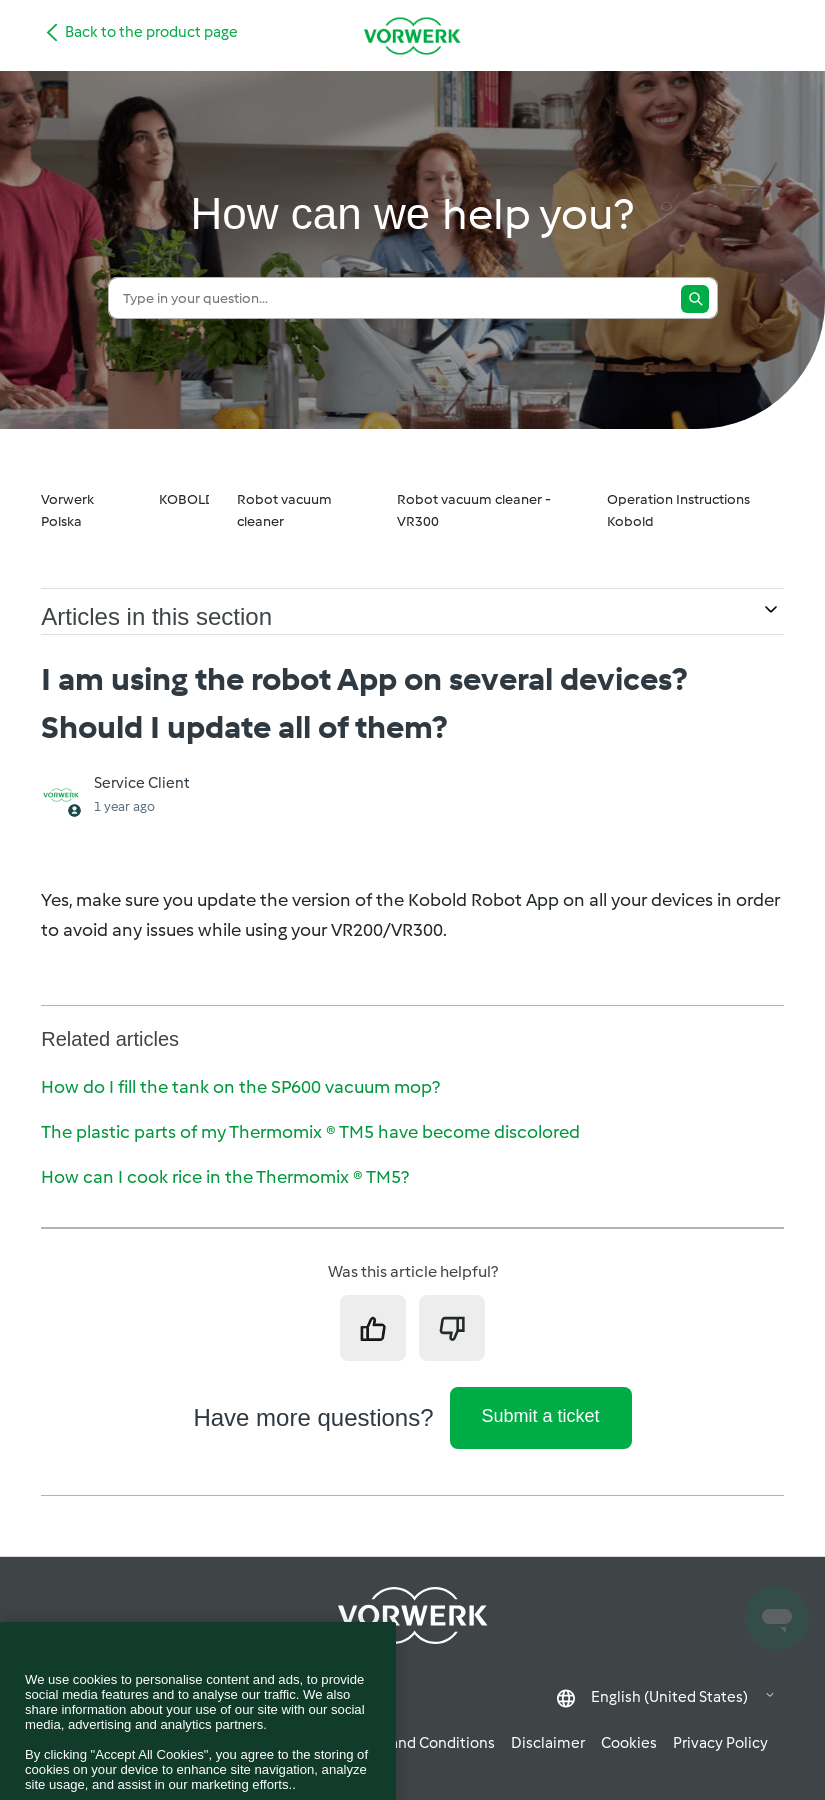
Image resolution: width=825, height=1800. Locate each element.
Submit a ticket (541, 1416)
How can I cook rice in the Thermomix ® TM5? (225, 1177)
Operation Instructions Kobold (678, 510)
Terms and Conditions (420, 1743)
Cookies (629, 1743)
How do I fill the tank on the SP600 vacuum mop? (240, 1087)
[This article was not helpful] (452, 1328)
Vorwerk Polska (67, 510)
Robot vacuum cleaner (284, 510)
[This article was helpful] (373, 1328)
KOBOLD (187, 499)
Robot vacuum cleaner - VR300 (474, 510)
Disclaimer (548, 1743)
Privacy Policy (720, 1743)
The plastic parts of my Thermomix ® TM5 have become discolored (310, 1132)
